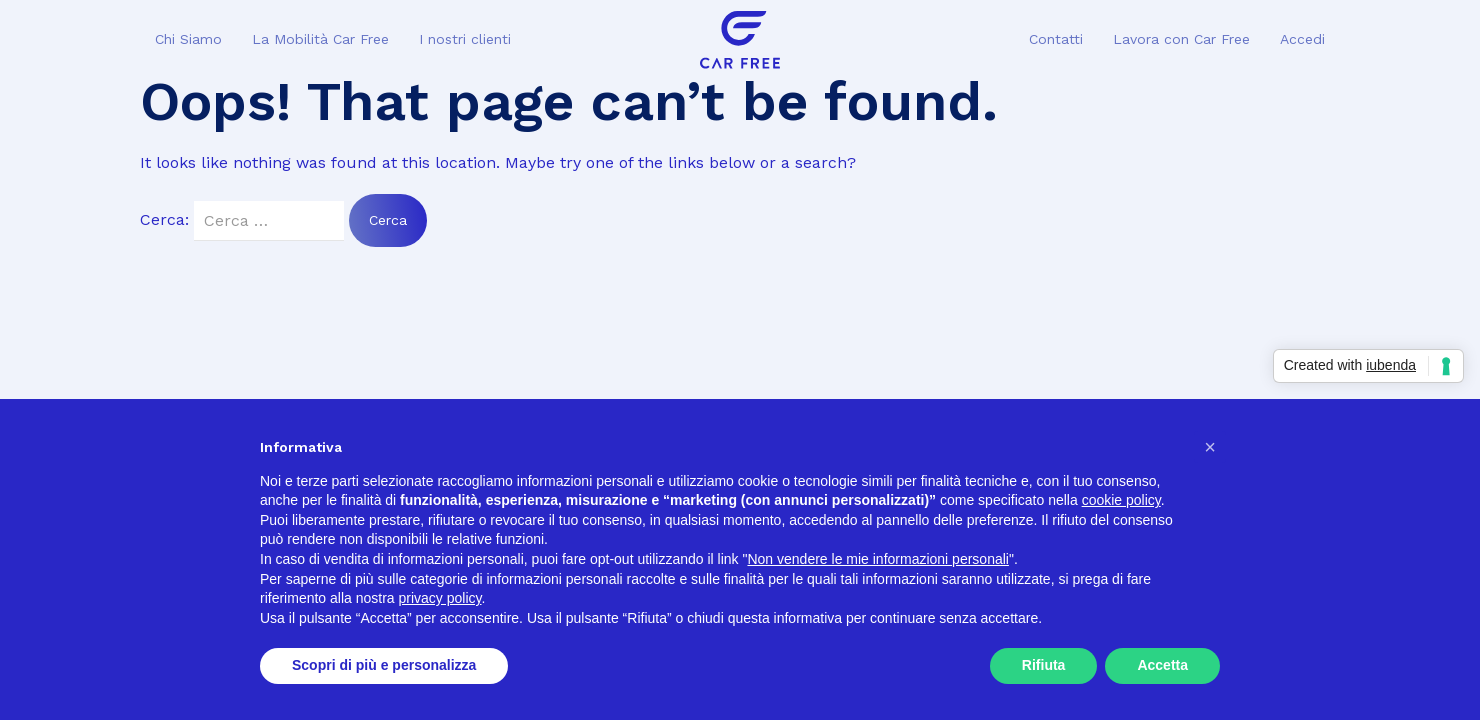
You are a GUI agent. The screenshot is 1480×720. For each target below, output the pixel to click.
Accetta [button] (1162, 665)
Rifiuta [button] (1044, 665)
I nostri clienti (465, 39)
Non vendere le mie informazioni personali (877, 559)
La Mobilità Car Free (320, 39)
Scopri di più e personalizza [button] (384, 665)
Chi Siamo (188, 39)
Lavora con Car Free (1181, 39)
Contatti (1056, 39)
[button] (1210, 447)
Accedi (1302, 39)
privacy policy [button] (440, 598)
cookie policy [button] (1121, 500)
